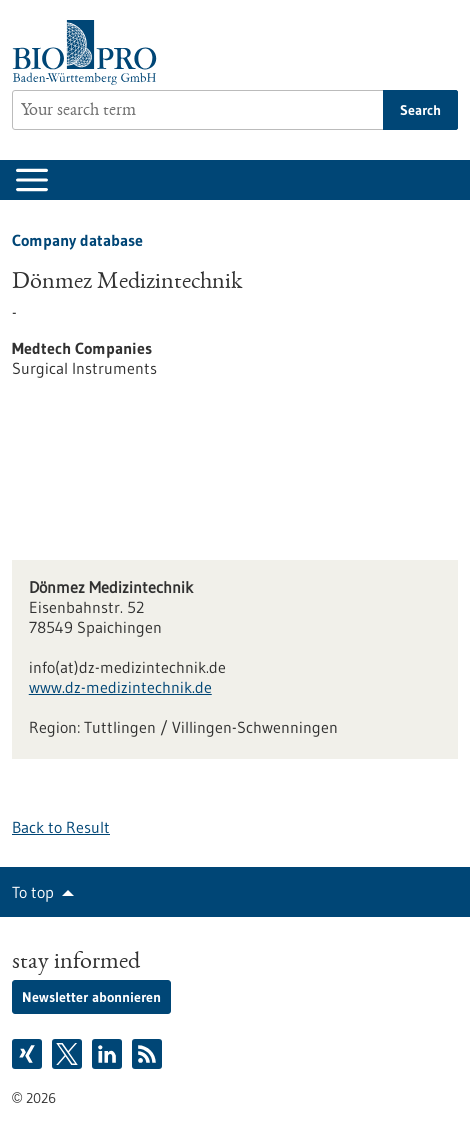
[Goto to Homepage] (89, 52)
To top (33, 892)
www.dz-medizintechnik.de (120, 687)
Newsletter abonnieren (91, 997)
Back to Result (61, 827)
